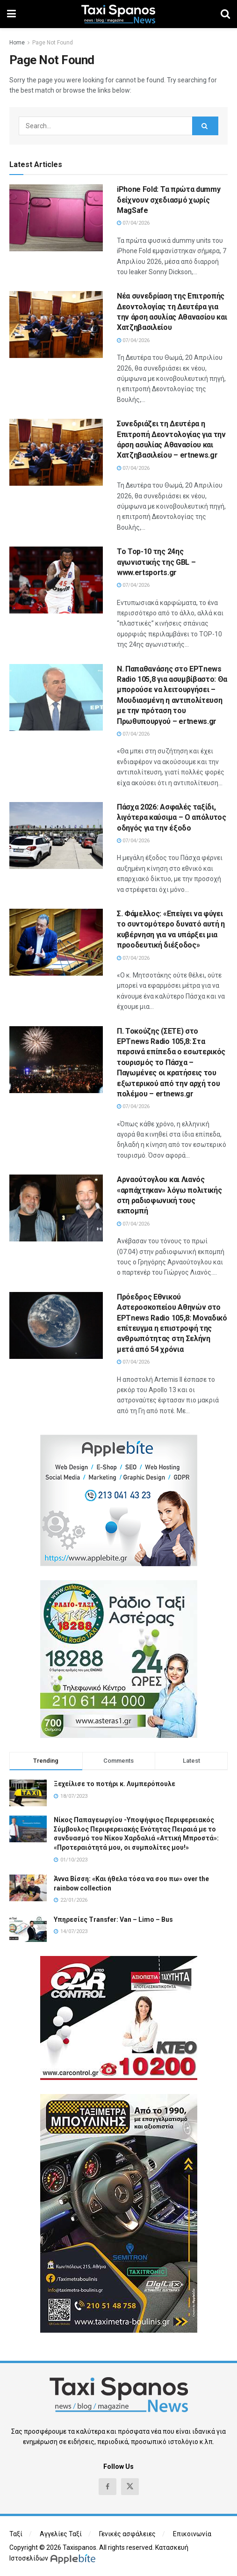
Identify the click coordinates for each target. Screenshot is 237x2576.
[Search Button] (225, 14)
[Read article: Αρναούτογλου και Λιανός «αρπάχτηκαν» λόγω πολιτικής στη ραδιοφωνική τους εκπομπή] (56, 1208)
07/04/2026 (133, 223)
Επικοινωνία (192, 2534)
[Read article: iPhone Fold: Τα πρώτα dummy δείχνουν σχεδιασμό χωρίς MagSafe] (56, 217)
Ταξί (15, 2534)
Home (17, 42)
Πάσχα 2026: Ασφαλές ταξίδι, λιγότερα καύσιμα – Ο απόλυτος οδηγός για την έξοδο (171, 817)
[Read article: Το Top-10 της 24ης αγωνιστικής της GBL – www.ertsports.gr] (56, 580)
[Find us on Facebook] (107, 2486)
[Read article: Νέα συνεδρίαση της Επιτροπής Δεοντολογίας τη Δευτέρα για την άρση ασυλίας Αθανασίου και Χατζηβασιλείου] (56, 324)
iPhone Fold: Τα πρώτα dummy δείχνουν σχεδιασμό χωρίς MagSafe (168, 200)
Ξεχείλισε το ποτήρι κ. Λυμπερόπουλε (114, 1784)
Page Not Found (52, 42)
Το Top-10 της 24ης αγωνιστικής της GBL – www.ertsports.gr (156, 562)
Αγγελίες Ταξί (61, 2534)
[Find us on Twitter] (130, 2486)
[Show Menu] (11, 14)
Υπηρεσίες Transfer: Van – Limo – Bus (113, 1919)
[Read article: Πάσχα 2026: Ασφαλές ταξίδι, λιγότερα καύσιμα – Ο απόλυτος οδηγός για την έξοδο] (56, 835)
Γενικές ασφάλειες (127, 2534)
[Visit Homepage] (118, 14)
